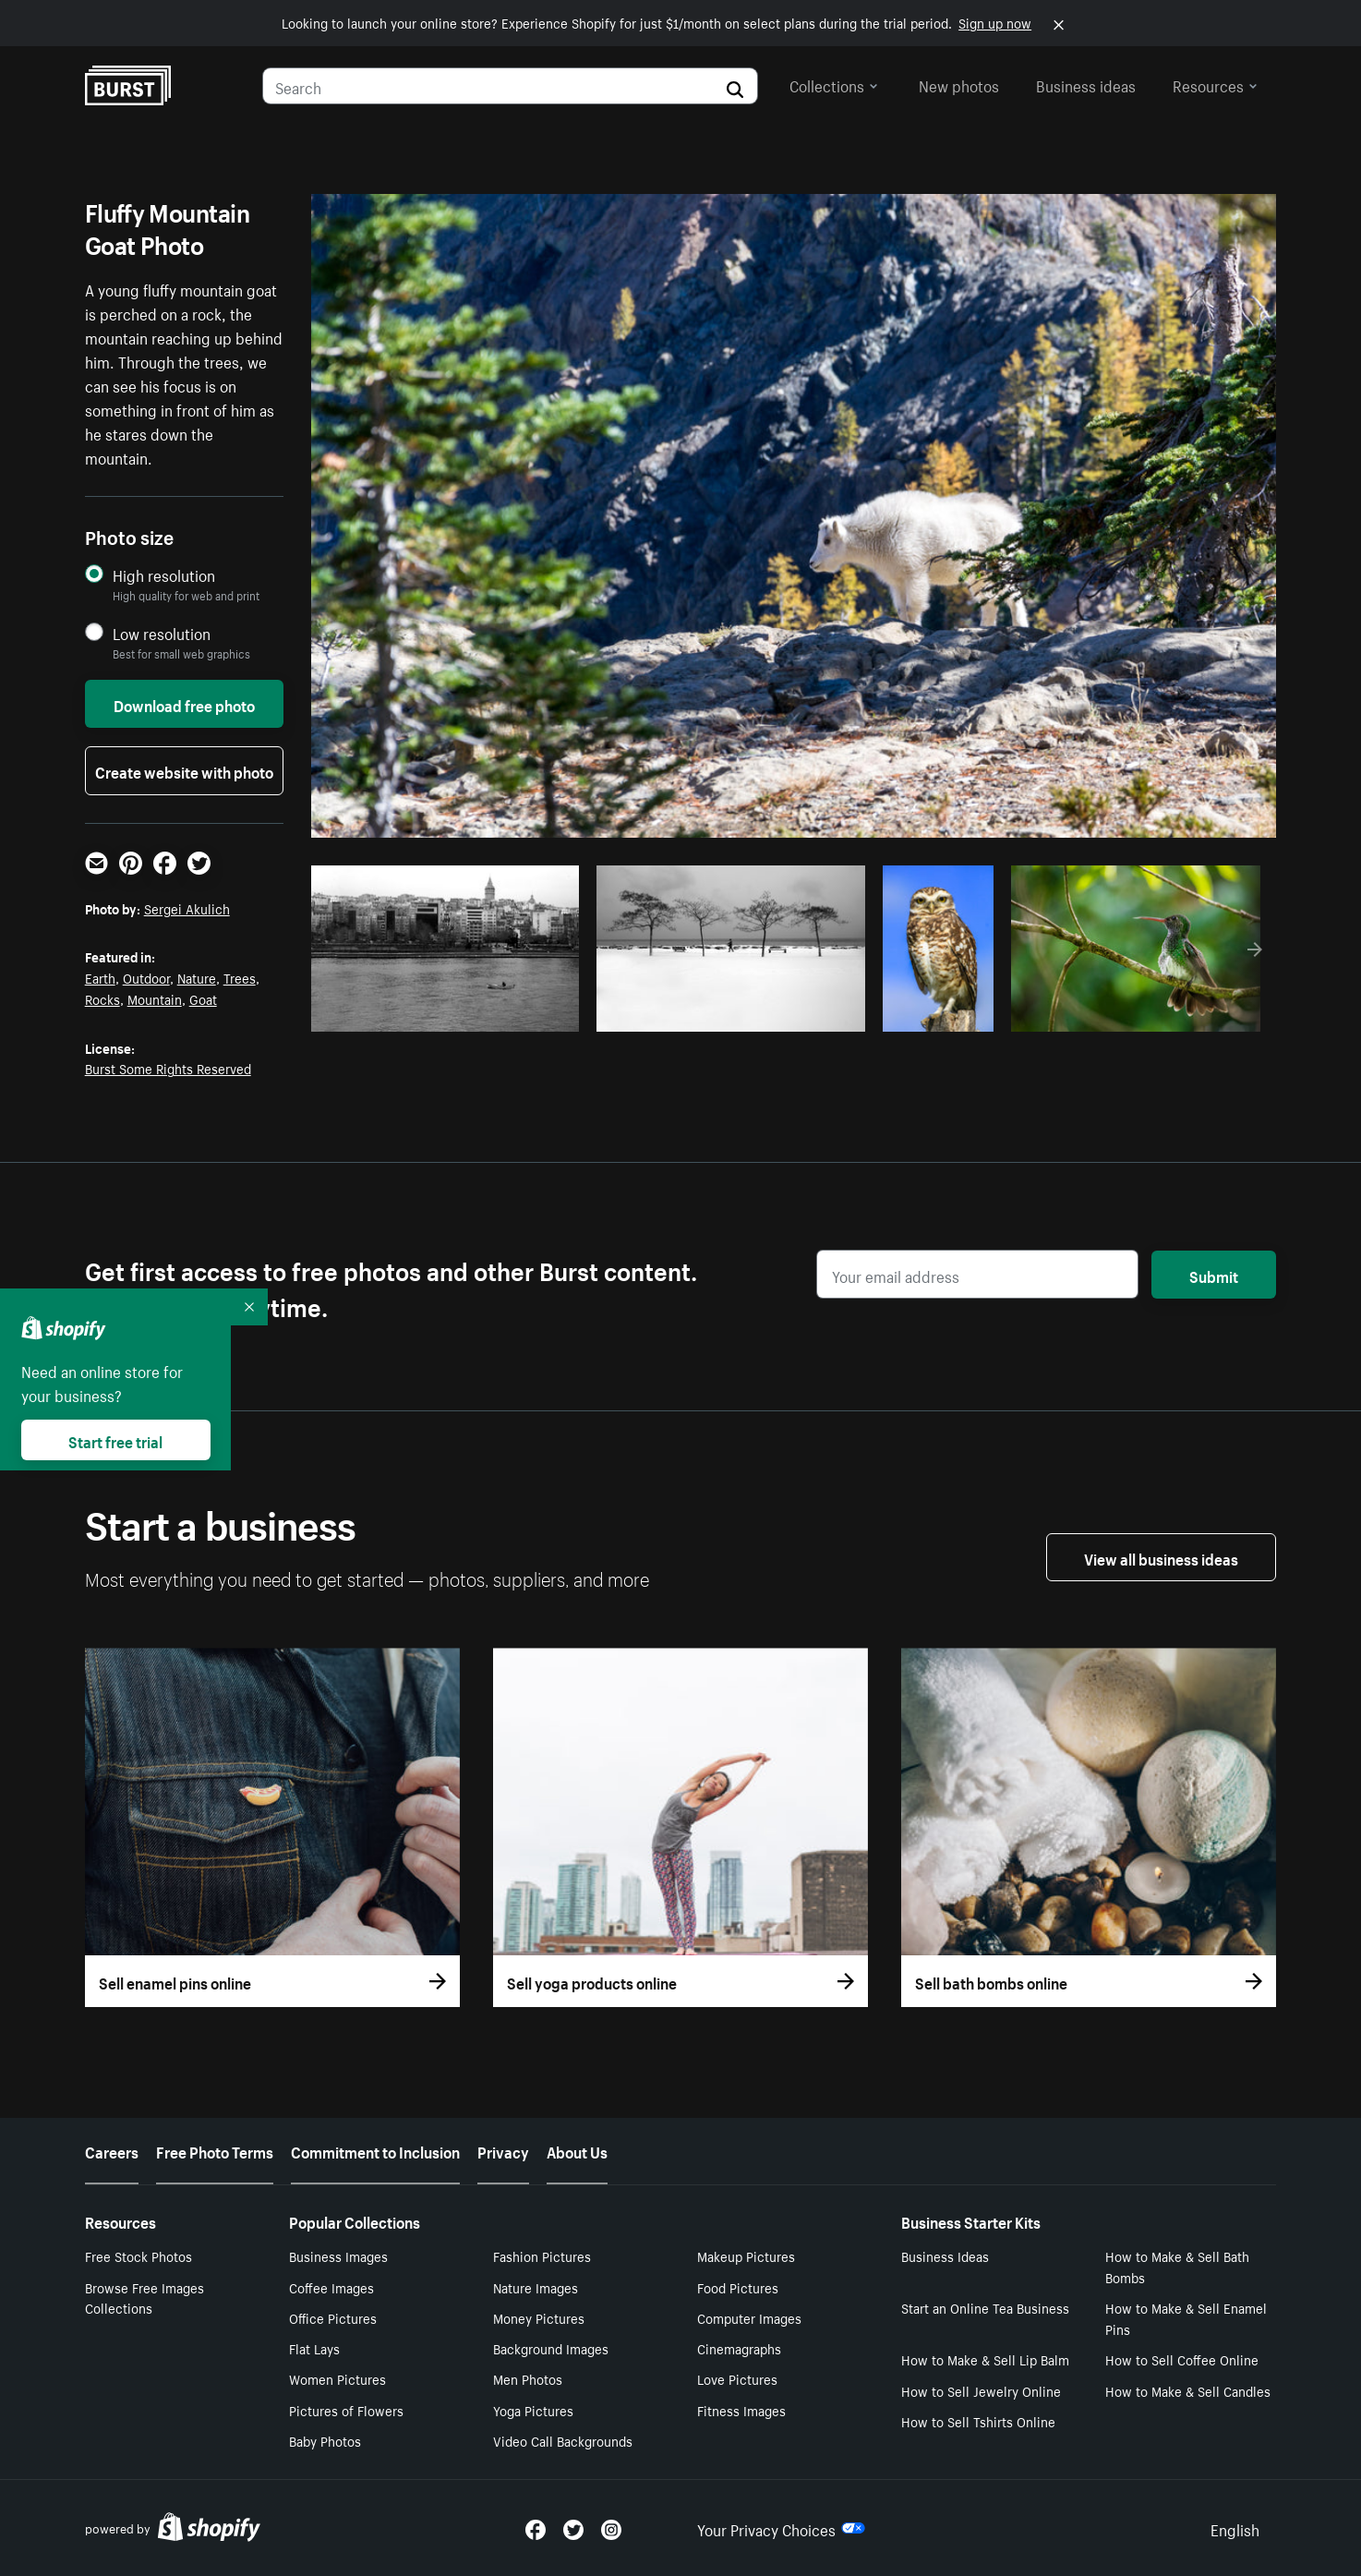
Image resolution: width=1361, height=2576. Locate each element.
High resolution (164, 575)
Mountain (154, 998)
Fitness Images (741, 2410)
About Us (577, 2150)
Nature (196, 977)
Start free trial (115, 1440)
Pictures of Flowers (346, 2410)
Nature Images (535, 2287)
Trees (239, 977)
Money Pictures (538, 2317)
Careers (112, 2150)
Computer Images (749, 2317)
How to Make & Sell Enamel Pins (1186, 2318)
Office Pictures (333, 2317)
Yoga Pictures (533, 2410)
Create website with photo (184, 770)
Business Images (338, 2255)
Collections (833, 84)
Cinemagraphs (739, 2348)
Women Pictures (337, 2378)
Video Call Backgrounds (562, 2440)
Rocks (102, 998)
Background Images (550, 2348)
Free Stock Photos (138, 2255)
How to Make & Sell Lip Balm (985, 2359)
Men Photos (527, 2378)
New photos (959, 84)
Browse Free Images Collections (144, 2297)
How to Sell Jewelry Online (981, 2390)
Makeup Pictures (746, 2255)
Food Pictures (737, 2287)
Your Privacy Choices (781, 2528)
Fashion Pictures (542, 2255)
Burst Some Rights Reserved (168, 1068)
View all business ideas (1161, 1557)
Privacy (503, 2150)
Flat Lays (314, 2348)
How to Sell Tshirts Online (978, 2421)
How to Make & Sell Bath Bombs (1177, 2266)
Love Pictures (737, 2378)
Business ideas (1086, 84)
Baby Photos (325, 2440)
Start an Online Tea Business (985, 2307)
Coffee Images (331, 2287)
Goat (203, 998)
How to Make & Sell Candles (1188, 2390)
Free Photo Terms (214, 2150)
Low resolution (162, 633)
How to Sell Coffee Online (1182, 2359)
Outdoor (146, 977)
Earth (100, 977)
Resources (1215, 84)
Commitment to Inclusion (375, 2150)
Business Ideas (945, 2255)
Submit (1213, 1275)
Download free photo (184, 704)
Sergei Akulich (187, 908)
